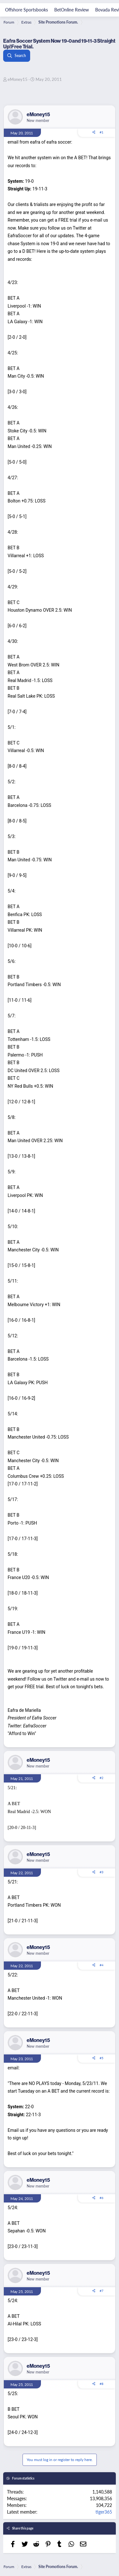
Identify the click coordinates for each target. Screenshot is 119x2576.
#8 (101, 2383)
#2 (101, 1777)
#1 (101, 132)
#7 (101, 2290)
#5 (101, 2058)
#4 (101, 1965)
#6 (101, 2197)
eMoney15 (18, 79)
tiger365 (104, 2511)
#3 (101, 1872)
